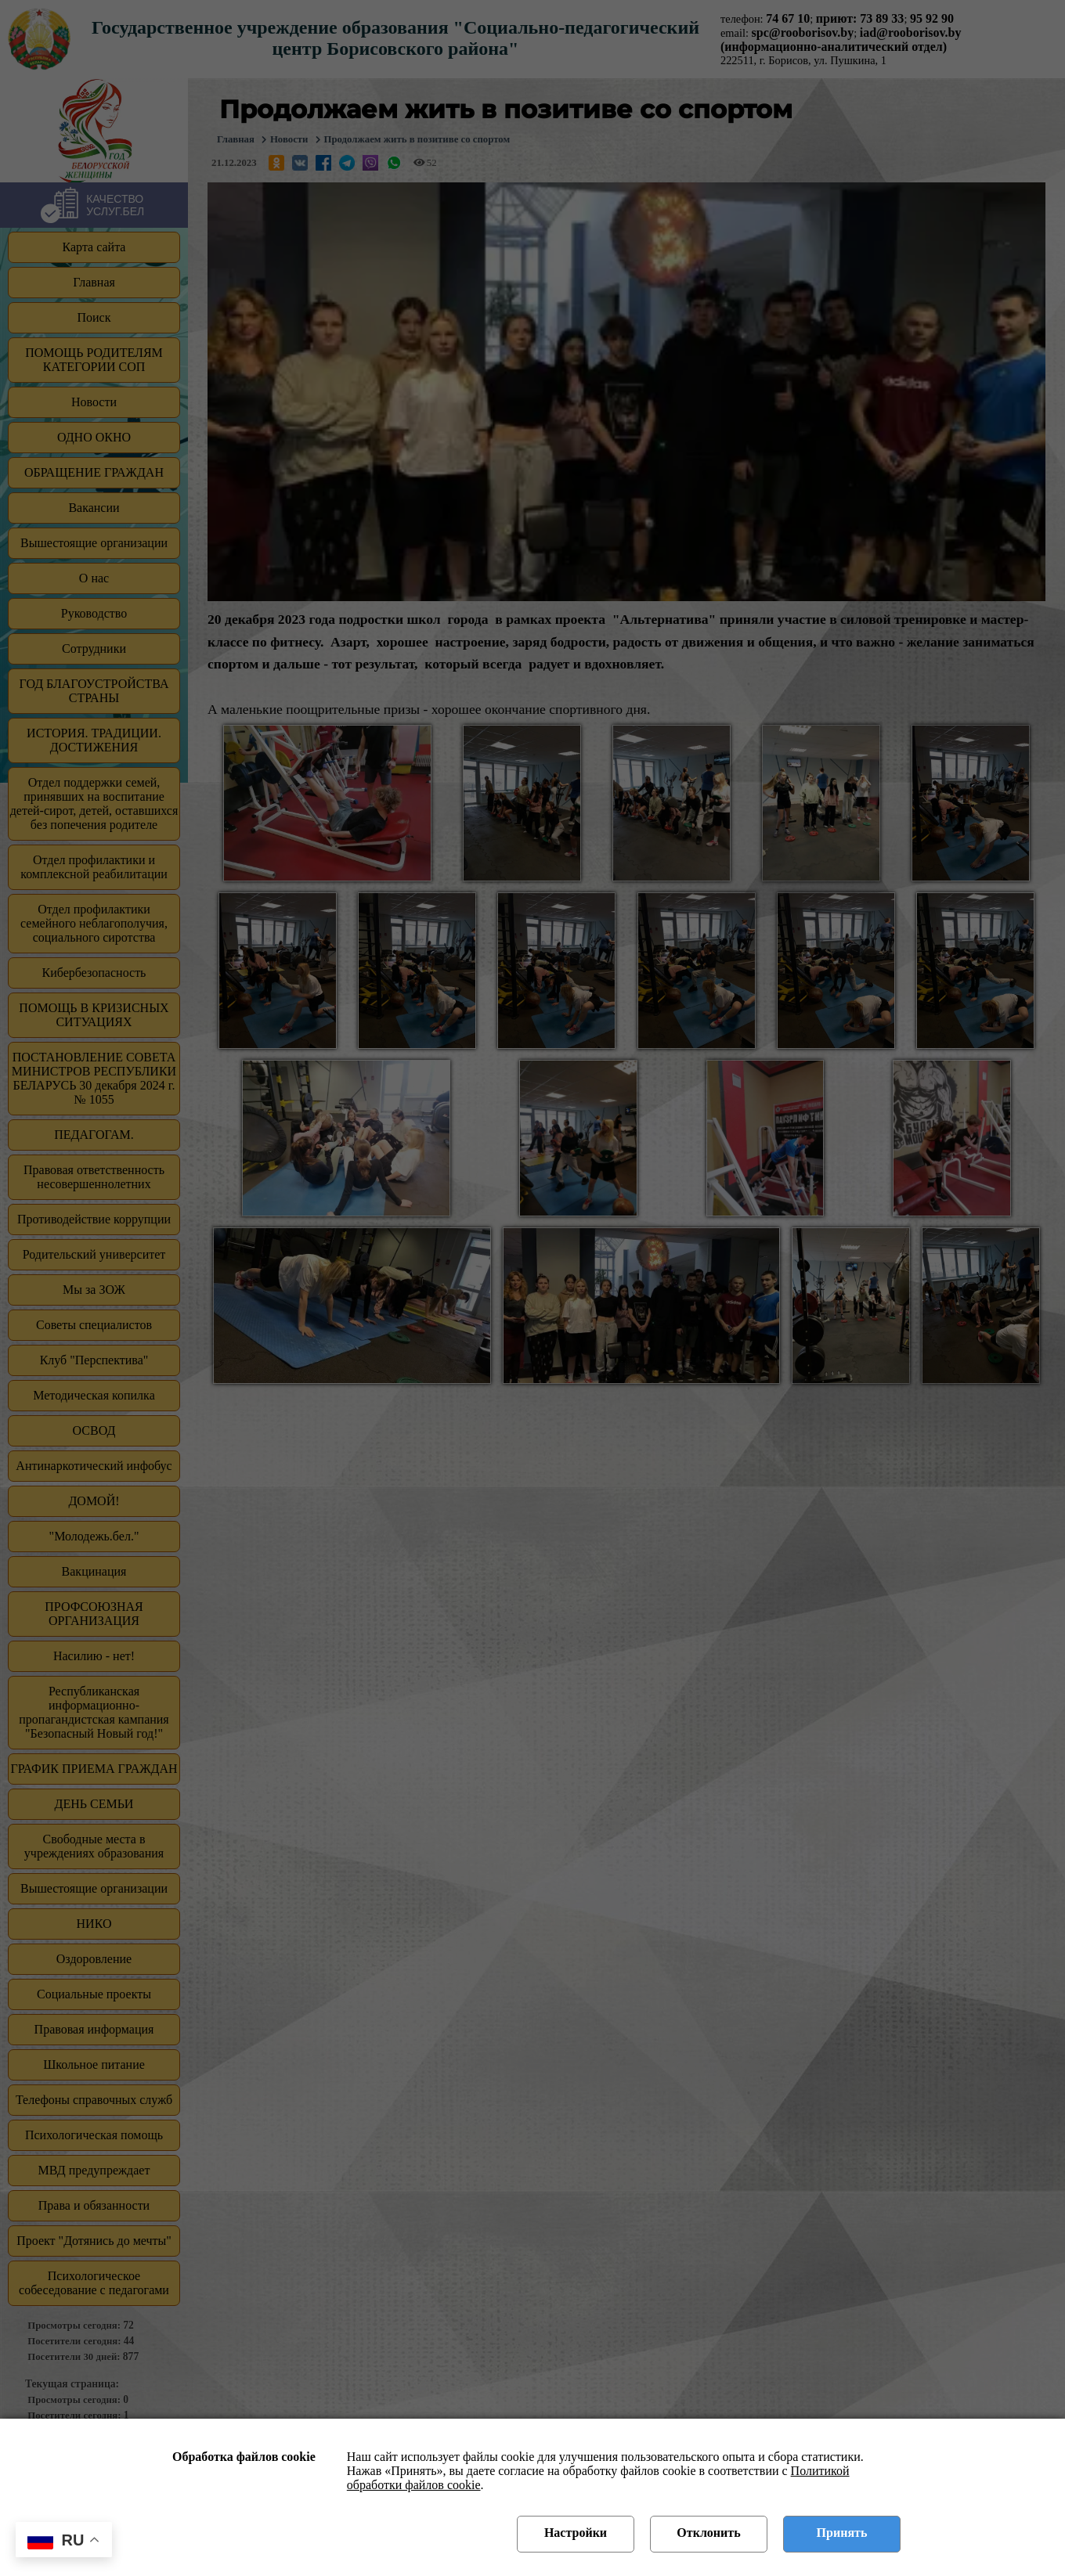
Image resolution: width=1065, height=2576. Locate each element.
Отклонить (708, 2532)
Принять (842, 2532)
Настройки (575, 2532)
